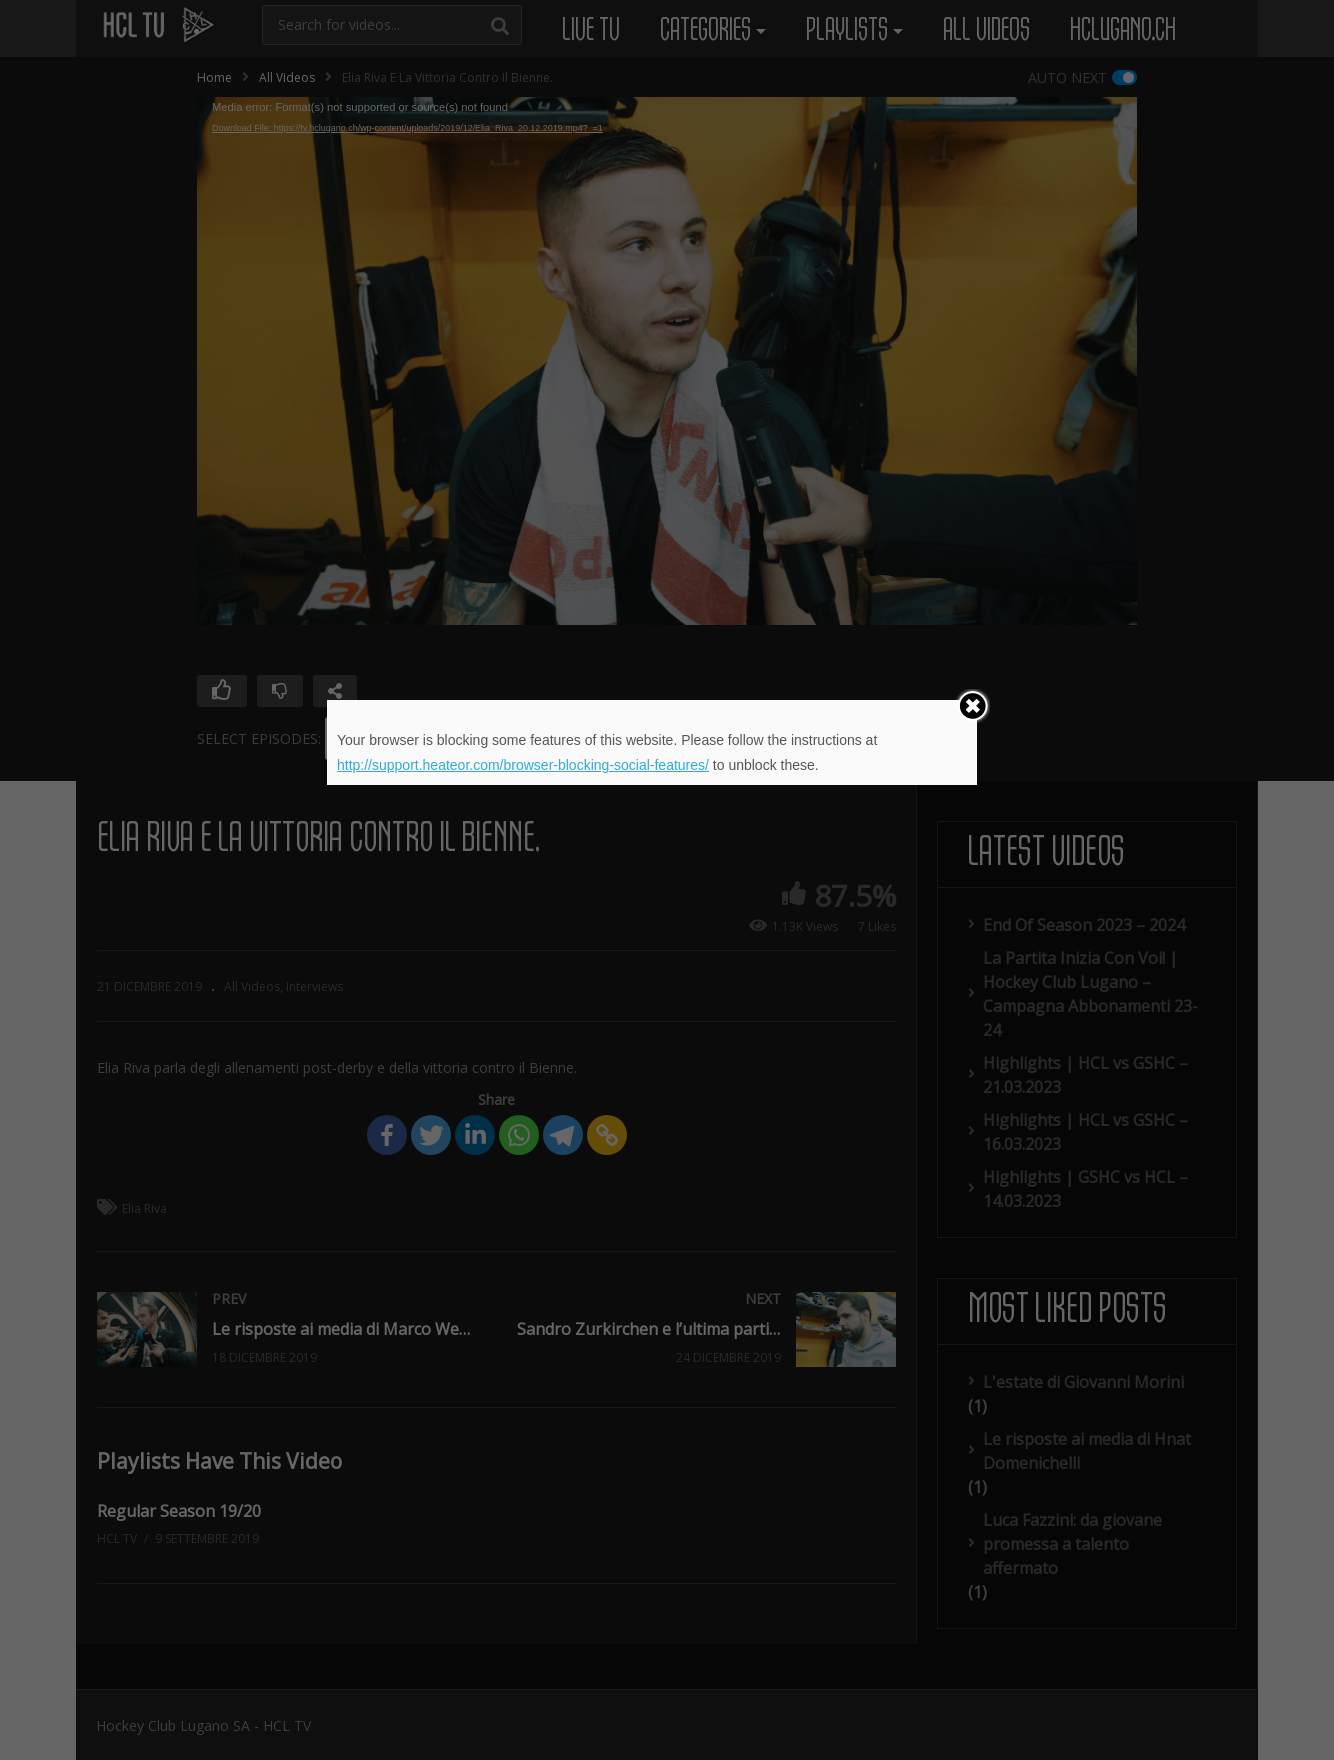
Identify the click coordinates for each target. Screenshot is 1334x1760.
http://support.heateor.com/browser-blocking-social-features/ (523, 765)
